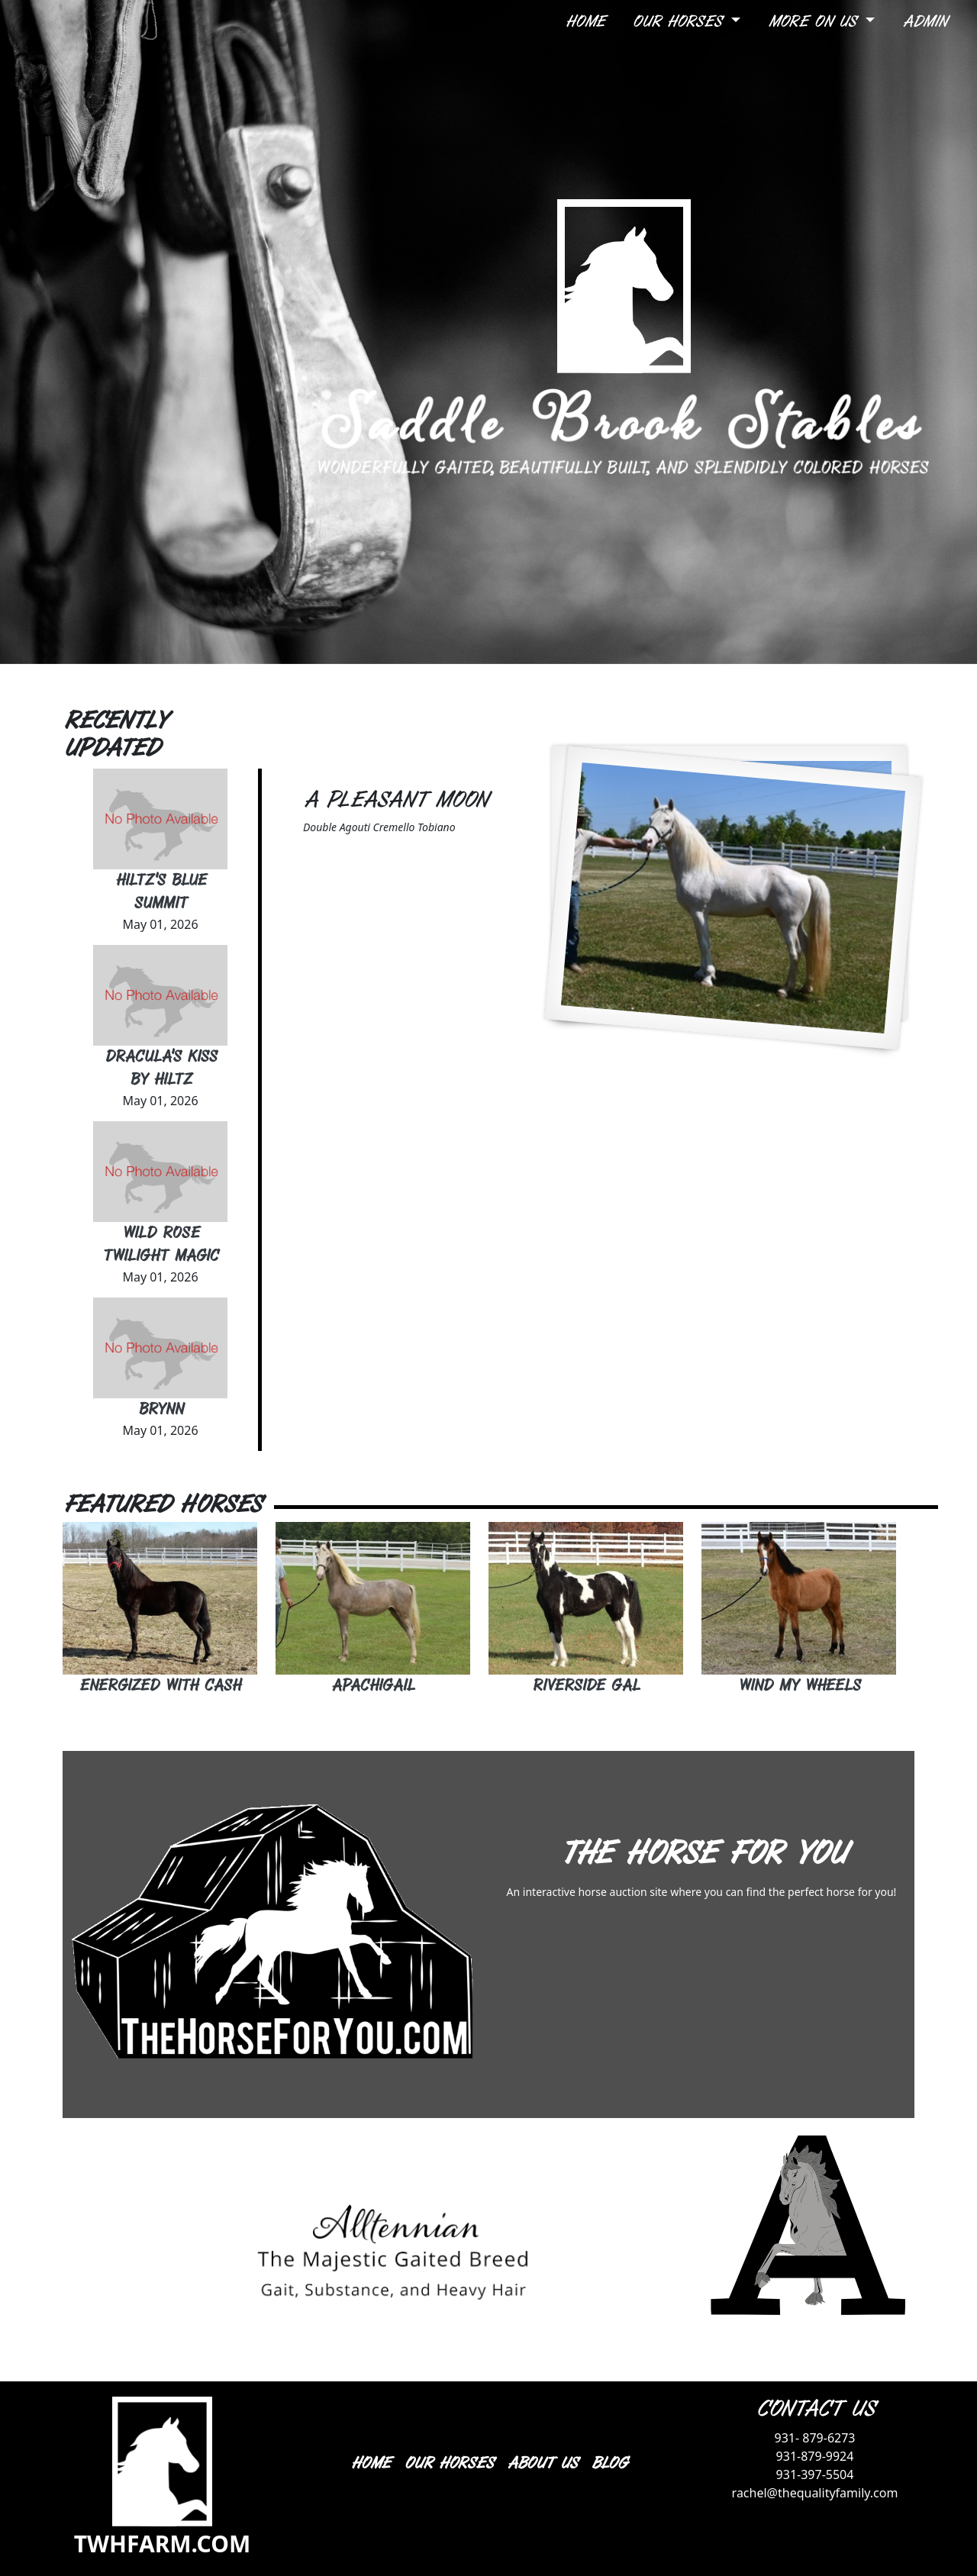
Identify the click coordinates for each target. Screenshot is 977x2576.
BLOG (609, 2463)
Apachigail (372, 1686)
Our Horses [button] (679, 22)
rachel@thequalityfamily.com (815, 2492)
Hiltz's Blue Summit (160, 891)
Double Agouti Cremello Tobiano (379, 827)
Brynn (160, 1409)
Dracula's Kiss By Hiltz (161, 1068)
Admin (924, 22)
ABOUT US (542, 2463)
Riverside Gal (586, 1686)
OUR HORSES (448, 2463)
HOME (370, 2463)
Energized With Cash (159, 1686)
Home (585, 22)
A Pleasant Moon (395, 800)
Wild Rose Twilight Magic (160, 1244)
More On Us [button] (815, 22)
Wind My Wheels (799, 1686)
